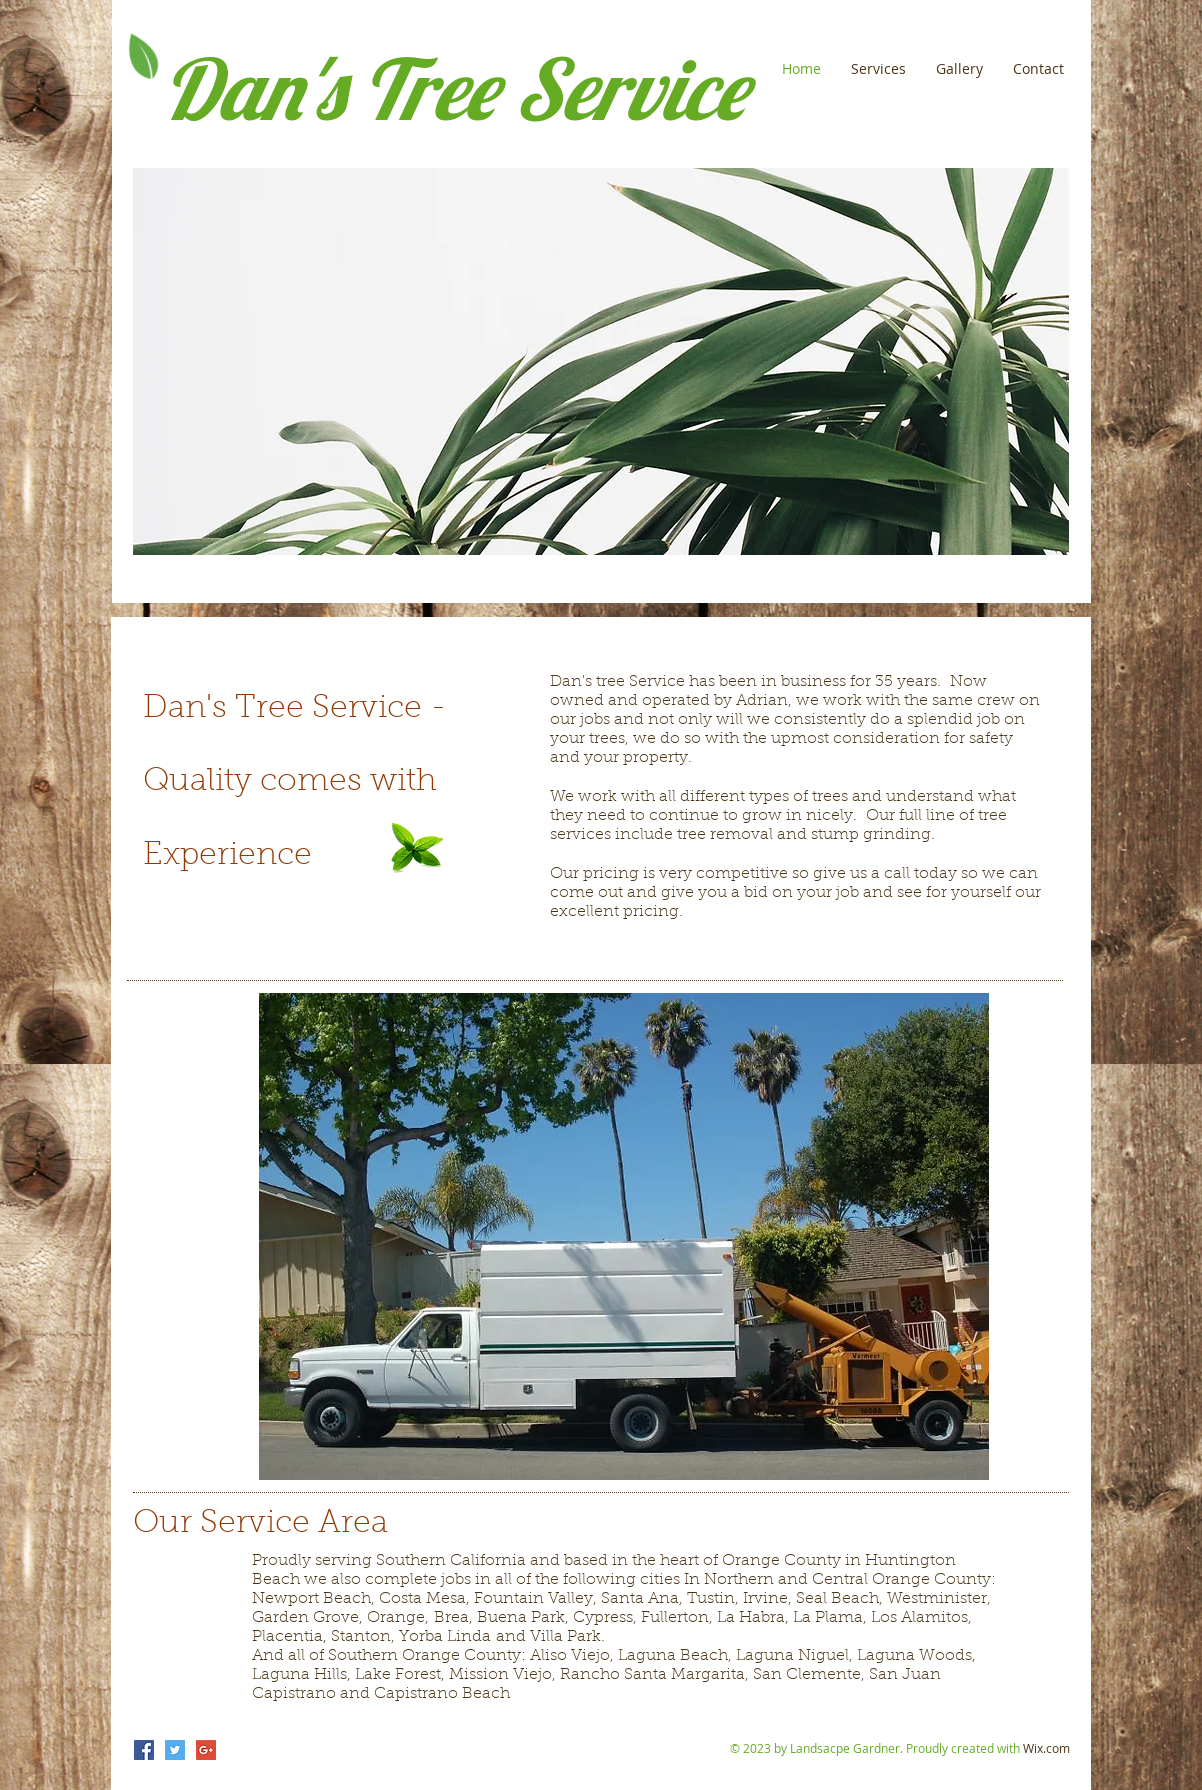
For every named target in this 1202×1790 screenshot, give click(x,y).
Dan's (253, 88)
